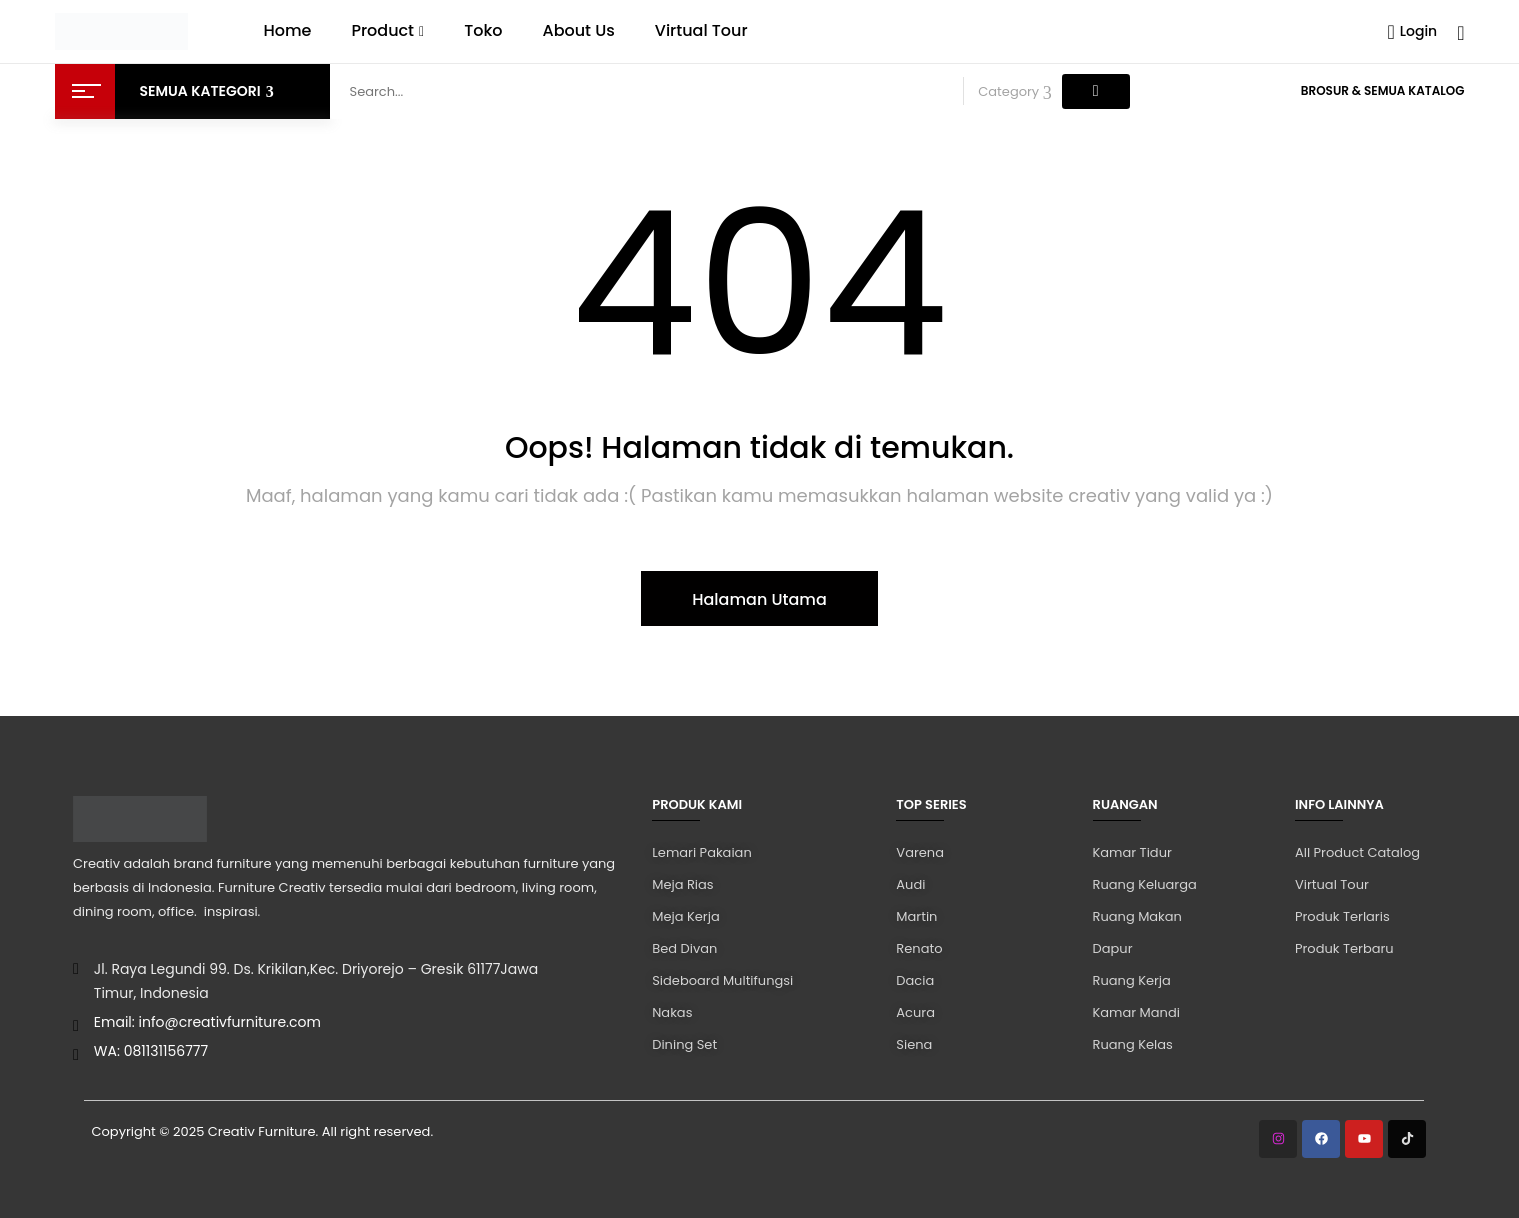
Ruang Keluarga (1145, 884)
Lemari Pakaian (701, 852)
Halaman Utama (759, 599)
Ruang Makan (1137, 916)
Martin (916, 916)
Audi (910, 884)
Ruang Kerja (1132, 980)
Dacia (915, 980)
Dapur (1113, 948)
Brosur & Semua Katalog (1383, 90)
